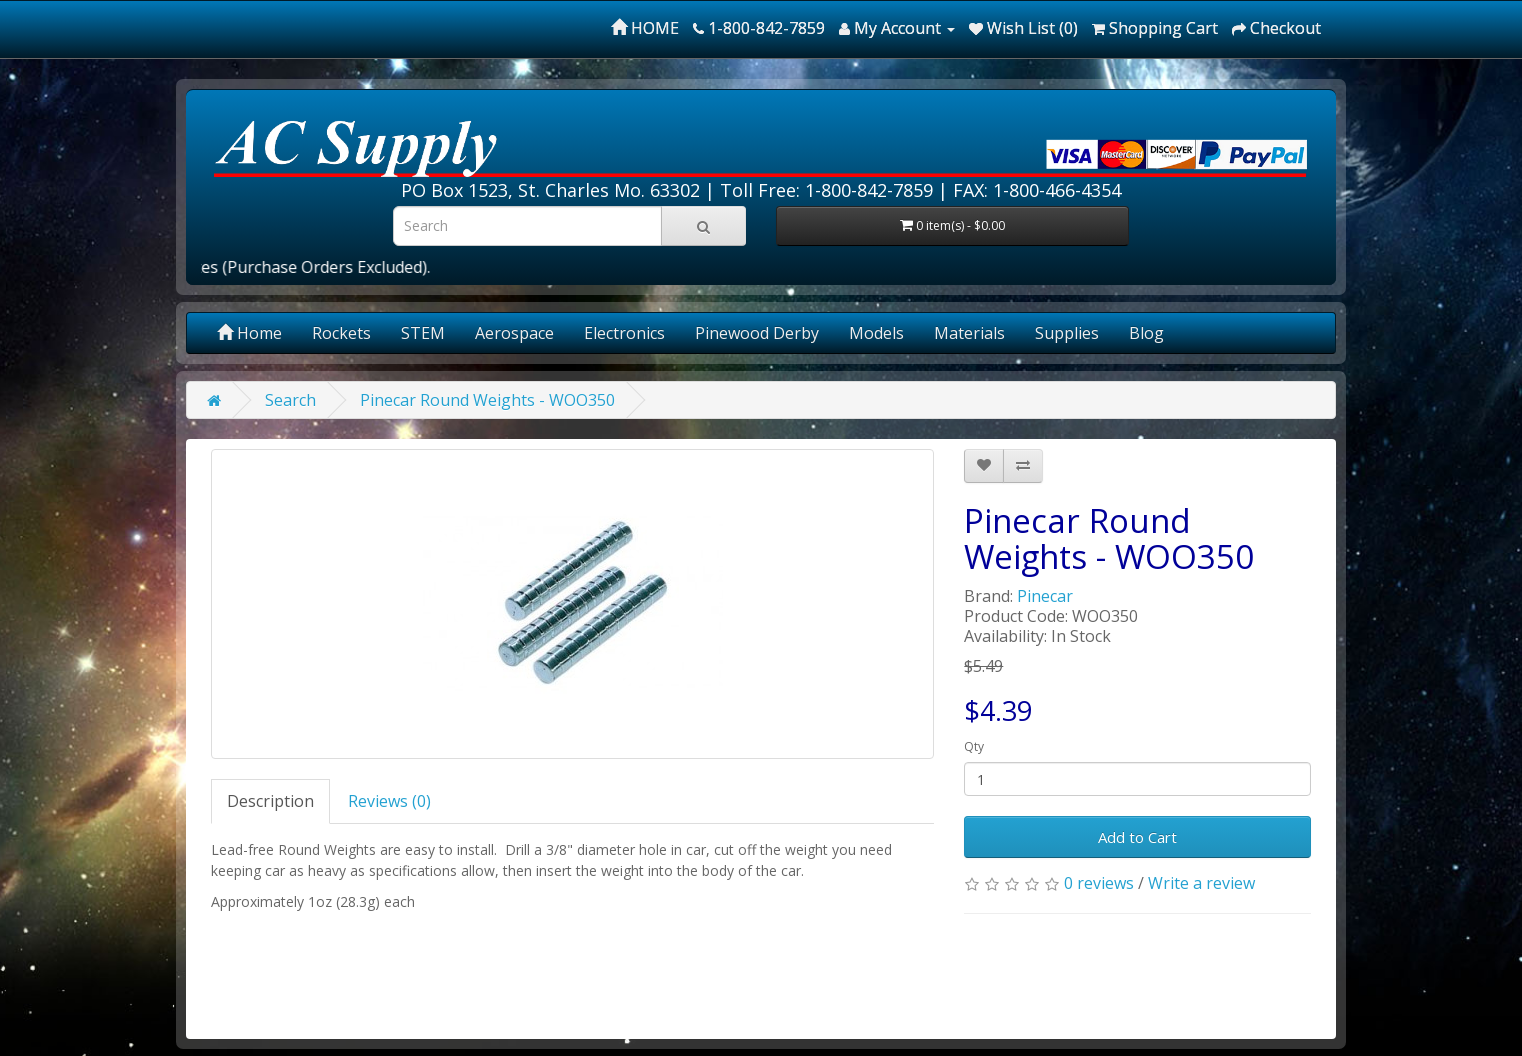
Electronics (624, 333)
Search (290, 400)
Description (270, 801)
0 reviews (1099, 883)
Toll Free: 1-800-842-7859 (826, 190)
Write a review (1201, 883)
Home (249, 333)
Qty (974, 746)
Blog (1146, 333)
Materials (969, 333)
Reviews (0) (389, 801)
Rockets (341, 333)
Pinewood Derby (757, 333)
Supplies (1067, 333)
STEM (423, 333)
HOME (645, 28)
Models (876, 333)
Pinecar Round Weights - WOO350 (487, 400)
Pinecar (1045, 596)
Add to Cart (1137, 837)
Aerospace (514, 333)
